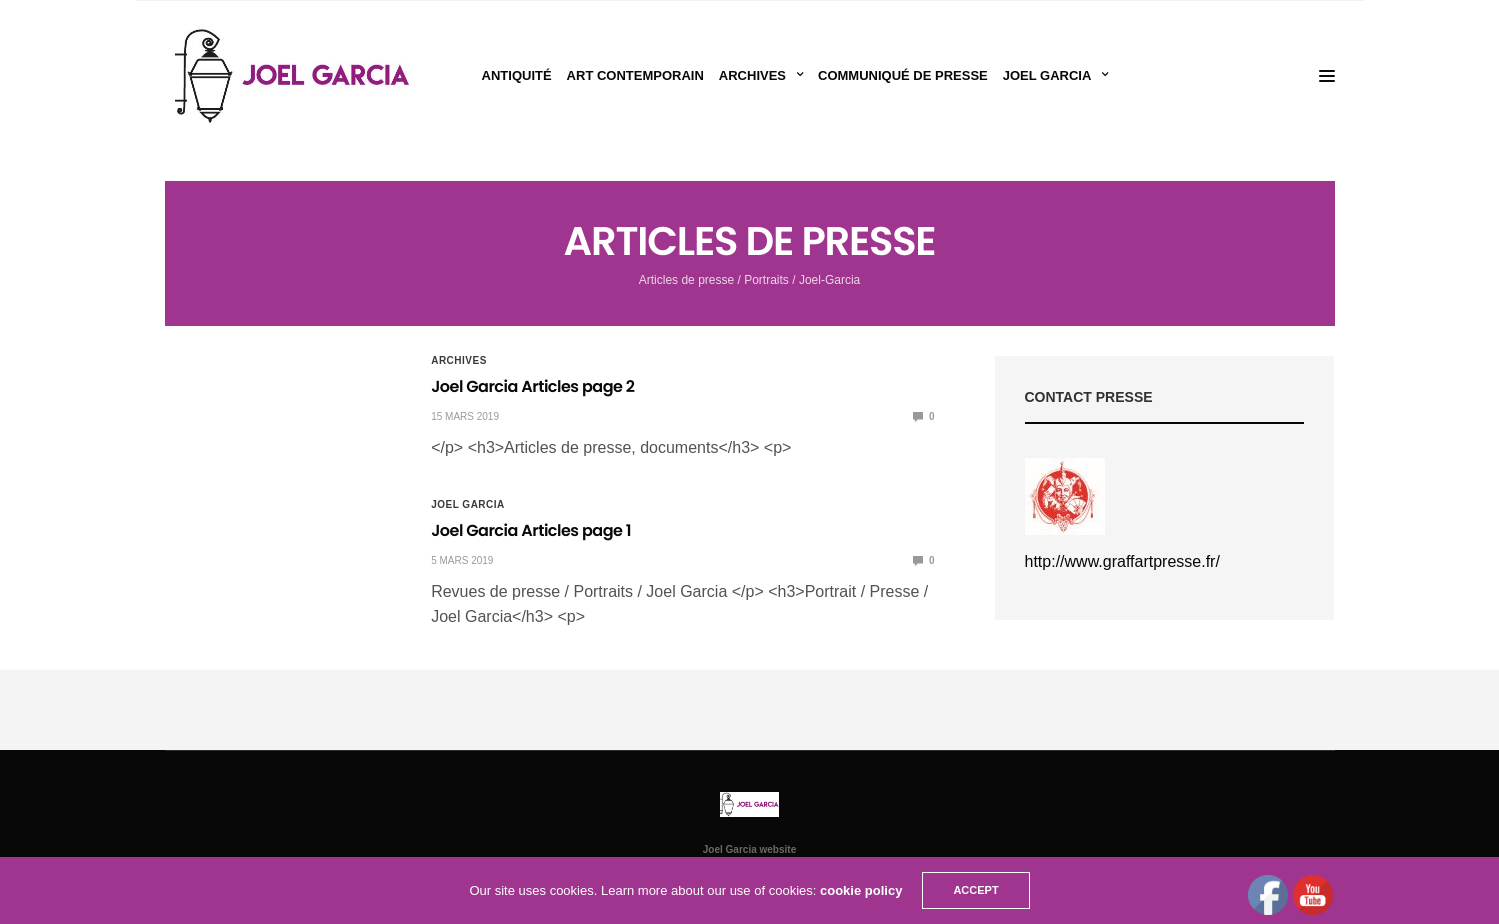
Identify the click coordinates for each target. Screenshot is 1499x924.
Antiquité (517, 75)
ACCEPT (975, 890)
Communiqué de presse (903, 75)
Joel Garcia (1047, 75)
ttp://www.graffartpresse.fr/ (1126, 561)
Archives (752, 75)
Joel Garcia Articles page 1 (531, 530)
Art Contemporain (635, 75)
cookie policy (861, 890)
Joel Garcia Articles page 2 (532, 386)
